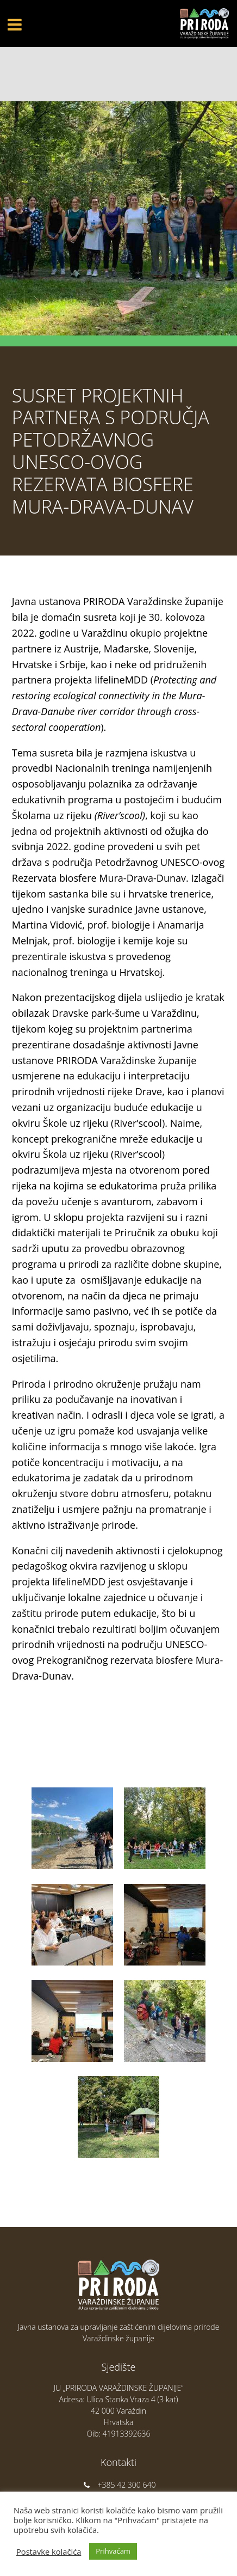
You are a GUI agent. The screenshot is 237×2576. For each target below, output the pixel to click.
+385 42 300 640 (119, 2485)
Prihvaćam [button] (113, 2551)
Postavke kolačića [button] (48, 2551)
